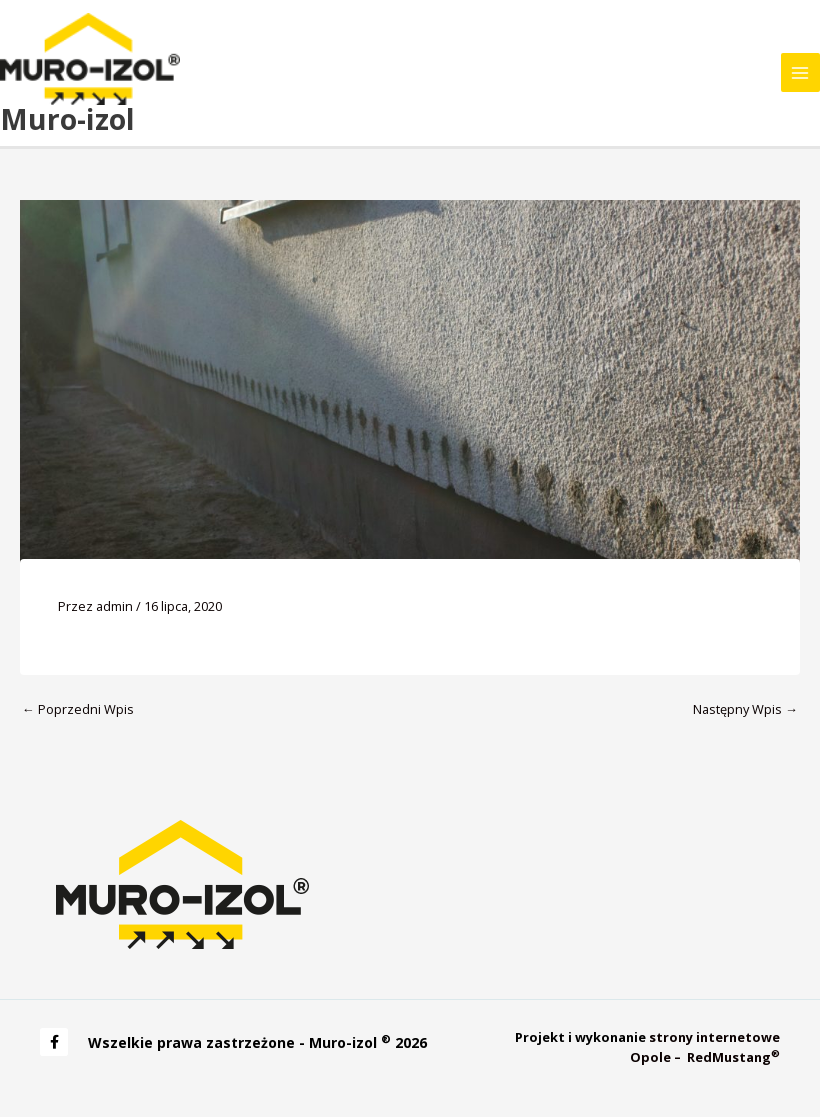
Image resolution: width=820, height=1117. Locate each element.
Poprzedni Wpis (78, 709)
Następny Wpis (745, 709)
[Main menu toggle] (800, 72)
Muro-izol (67, 119)
